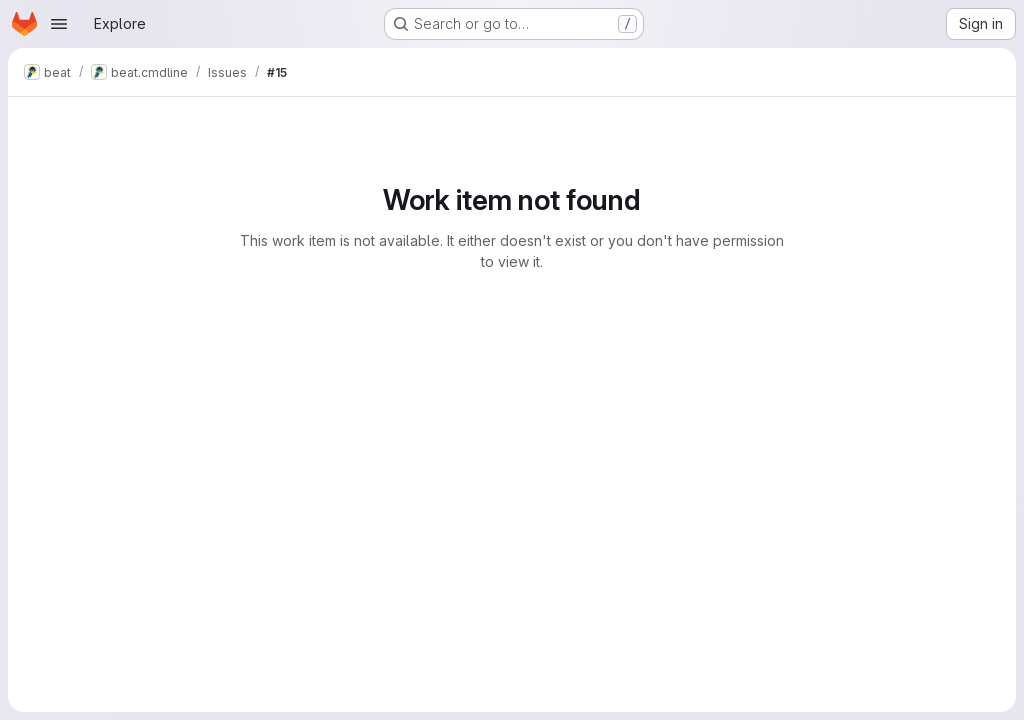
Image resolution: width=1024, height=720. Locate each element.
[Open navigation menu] (59, 24)
